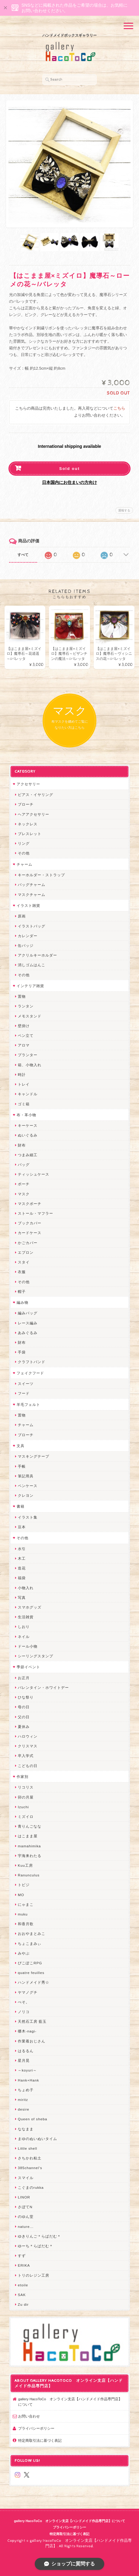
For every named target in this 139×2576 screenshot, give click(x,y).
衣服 (22, 1272)
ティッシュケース (33, 1174)
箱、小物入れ (29, 1065)
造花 (22, 1568)
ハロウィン (27, 1736)
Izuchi (23, 1807)
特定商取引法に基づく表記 (40, 2440)
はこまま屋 (27, 1836)
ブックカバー (29, 1223)
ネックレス (27, 824)
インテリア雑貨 (30, 986)
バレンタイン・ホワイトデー (43, 1687)
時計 (22, 1075)
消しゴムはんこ (31, 965)
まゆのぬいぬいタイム (37, 2139)
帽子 (22, 1291)
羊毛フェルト (28, 1404)
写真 (22, 1597)
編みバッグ (27, 1313)
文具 (20, 1446)
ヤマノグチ (27, 1992)
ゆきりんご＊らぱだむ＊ (39, 2236)
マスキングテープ (33, 1456)
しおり (24, 1627)
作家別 (22, 1777)
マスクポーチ (29, 1204)
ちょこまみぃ (29, 1943)
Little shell (27, 2148)
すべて (23, 555)
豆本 (22, 1527)
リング (24, 843)
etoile (23, 2285)
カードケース (29, 1233)
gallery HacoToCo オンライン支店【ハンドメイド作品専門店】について (70, 2401)
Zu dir (23, 2304)
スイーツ (26, 1384)
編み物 (22, 1302)
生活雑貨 (26, 1617)
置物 (22, 996)
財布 (22, 1145)
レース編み (27, 1323)
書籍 (20, 1506)
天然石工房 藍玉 (32, 2021)
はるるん (26, 2051)
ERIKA (24, 2265)
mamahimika (29, 1846)
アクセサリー (28, 784)
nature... (26, 2226)
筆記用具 (26, 1476)
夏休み (24, 1727)
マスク (24, 1194)
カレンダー (27, 936)
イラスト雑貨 (28, 905)
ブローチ (26, 804)
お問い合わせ (29, 2416)
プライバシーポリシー (36, 2428)
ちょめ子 (26, 2090)
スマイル (26, 2178)
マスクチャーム (31, 895)
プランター (27, 1055)
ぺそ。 (24, 2002)
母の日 (24, 1707)
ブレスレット (29, 834)
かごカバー (27, 1243)
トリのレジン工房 (33, 2275)
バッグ (24, 1165)
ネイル (24, 1637)
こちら (119, 408)
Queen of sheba (32, 2119)
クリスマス (27, 1746)
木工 (22, 1558)
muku (23, 1914)
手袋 (22, 1352)
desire (23, 2109)
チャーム (24, 864)
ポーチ (24, 1184)
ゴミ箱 (24, 1104)
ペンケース (27, 1486)
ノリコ (24, 2012)
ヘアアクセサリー (33, 814)
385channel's (30, 2168)
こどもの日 (27, 1766)
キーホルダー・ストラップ (41, 875)
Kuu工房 (25, 1865)
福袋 (22, 1578)
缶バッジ (26, 945)
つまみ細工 (27, 1155)
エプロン (26, 1252)
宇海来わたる (29, 1856)
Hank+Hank (28, 2080)
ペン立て (26, 1035)
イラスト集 (27, 1517)
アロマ (24, 1045)
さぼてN (25, 2207)
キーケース (27, 1125)
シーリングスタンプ (35, 1656)
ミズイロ (26, 1817)
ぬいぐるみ (27, 1135)
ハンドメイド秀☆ (33, 1982)
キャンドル (27, 1094)
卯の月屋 (26, 1797)
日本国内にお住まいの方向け (69, 482)
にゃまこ (26, 1904)
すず (22, 2256)
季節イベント (28, 1667)
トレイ (24, 1084)
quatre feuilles (31, 1973)
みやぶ (24, 1953)
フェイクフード (30, 1373)
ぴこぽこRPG (30, 1963)
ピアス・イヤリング (35, 795)
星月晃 (24, 2060)
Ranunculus (29, 1875)
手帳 (22, 1466)
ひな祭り (26, 1697)
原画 (22, 916)
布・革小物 (26, 1115)
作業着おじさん (31, 2041)
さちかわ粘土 (29, 2158)
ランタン (26, 1006)
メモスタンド (29, 1016)
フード (24, 1393)
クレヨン (26, 1495)
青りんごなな (29, 1826)
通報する (124, 510)
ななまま (26, 2129)
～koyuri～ (27, 2070)
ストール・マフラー (35, 1213)
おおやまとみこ (31, 1933)
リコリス (26, 1787)
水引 (22, 1549)
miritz (23, 2100)
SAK (22, 2295)
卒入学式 (26, 1756)
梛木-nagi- (27, 2031)
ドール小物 (27, 1646)
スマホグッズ (29, 1607)
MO (21, 1895)
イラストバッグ (31, 926)
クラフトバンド (31, 1362)
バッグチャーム (31, 885)
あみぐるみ (27, 1333)
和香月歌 (26, 1924)
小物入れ (26, 1588)
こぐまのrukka (31, 2187)
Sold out (69, 468)
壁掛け (24, 1026)
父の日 (24, 1717)
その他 (24, 853)
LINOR (24, 2197)
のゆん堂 (26, 2216)
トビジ (24, 1885)
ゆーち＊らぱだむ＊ (35, 2246)
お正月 (24, 1678)
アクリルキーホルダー (37, 955)
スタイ (24, 1262)
